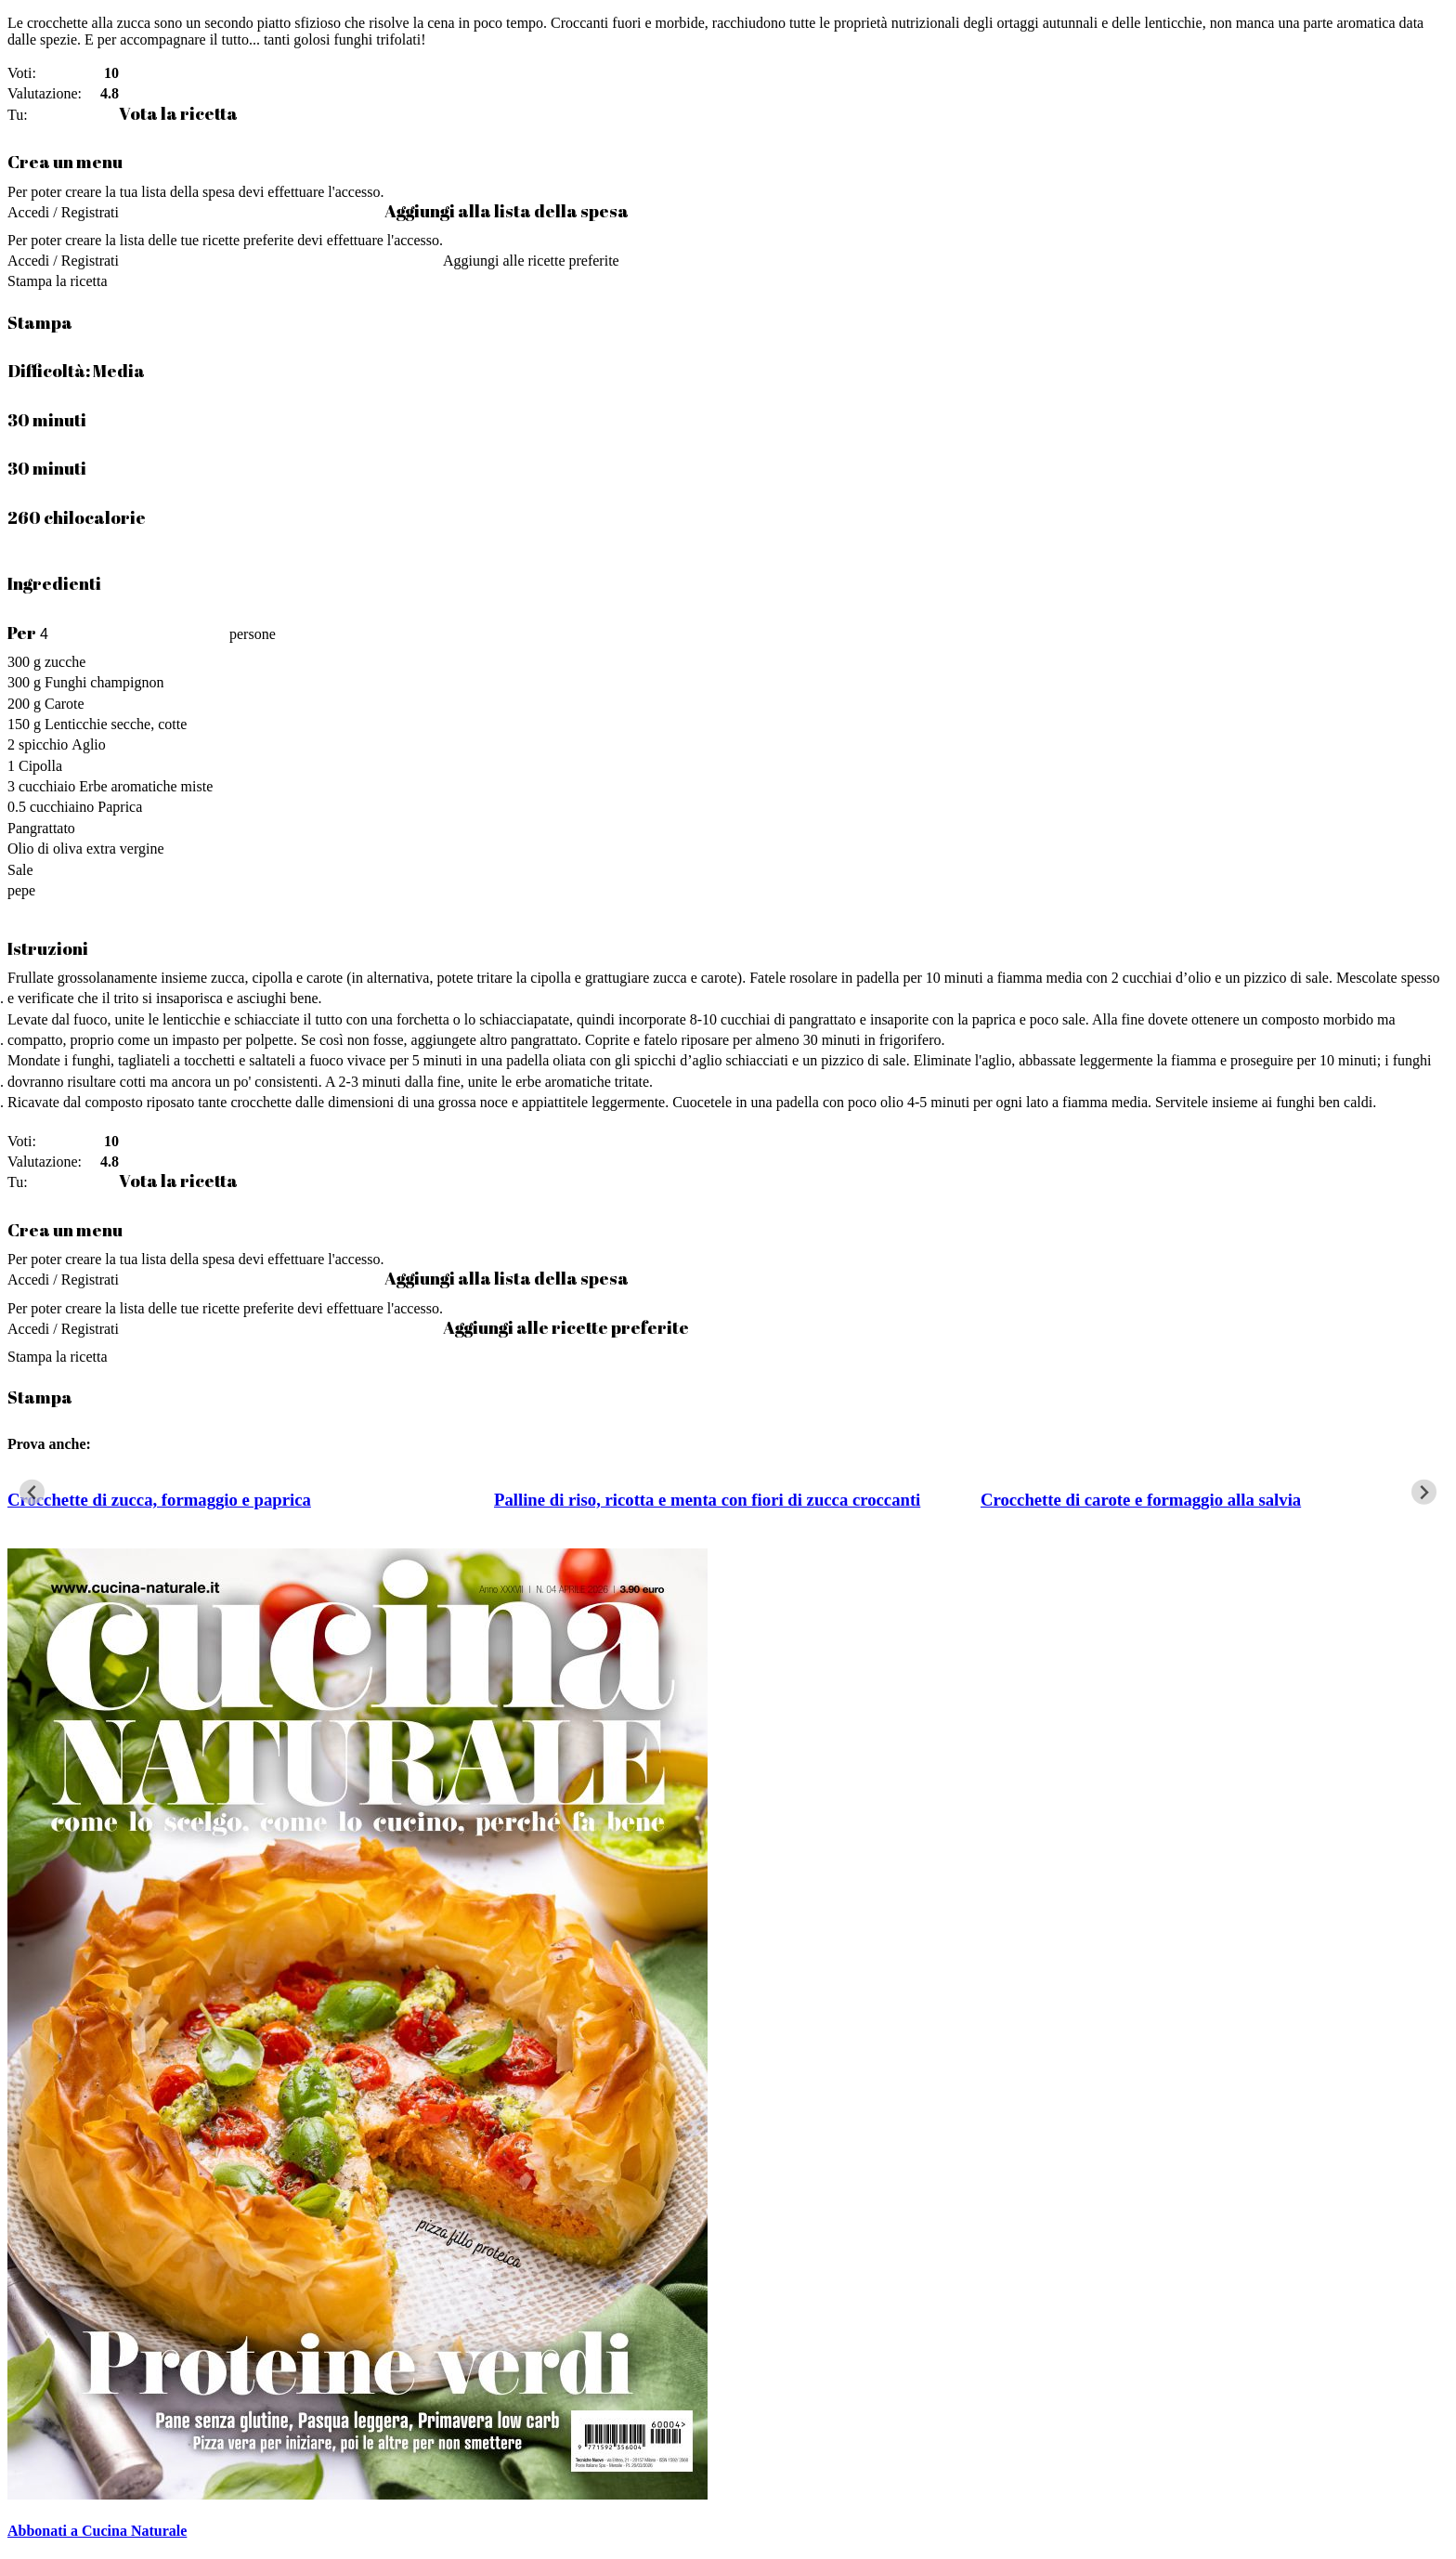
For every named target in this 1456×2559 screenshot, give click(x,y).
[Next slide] (1423, 1492)
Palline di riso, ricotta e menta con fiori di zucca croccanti (707, 1499)
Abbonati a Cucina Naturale (97, 2531)
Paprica (120, 807)
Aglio (88, 744)
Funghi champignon (104, 682)
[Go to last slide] (32, 1492)
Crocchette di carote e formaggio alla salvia (1141, 1499)
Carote (64, 704)
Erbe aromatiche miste (146, 786)
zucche (65, 662)
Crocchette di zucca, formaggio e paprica (159, 1499)
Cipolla (40, 766)
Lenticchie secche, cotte (116, 724)
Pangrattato (41, 828)
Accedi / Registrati (63, 212)
